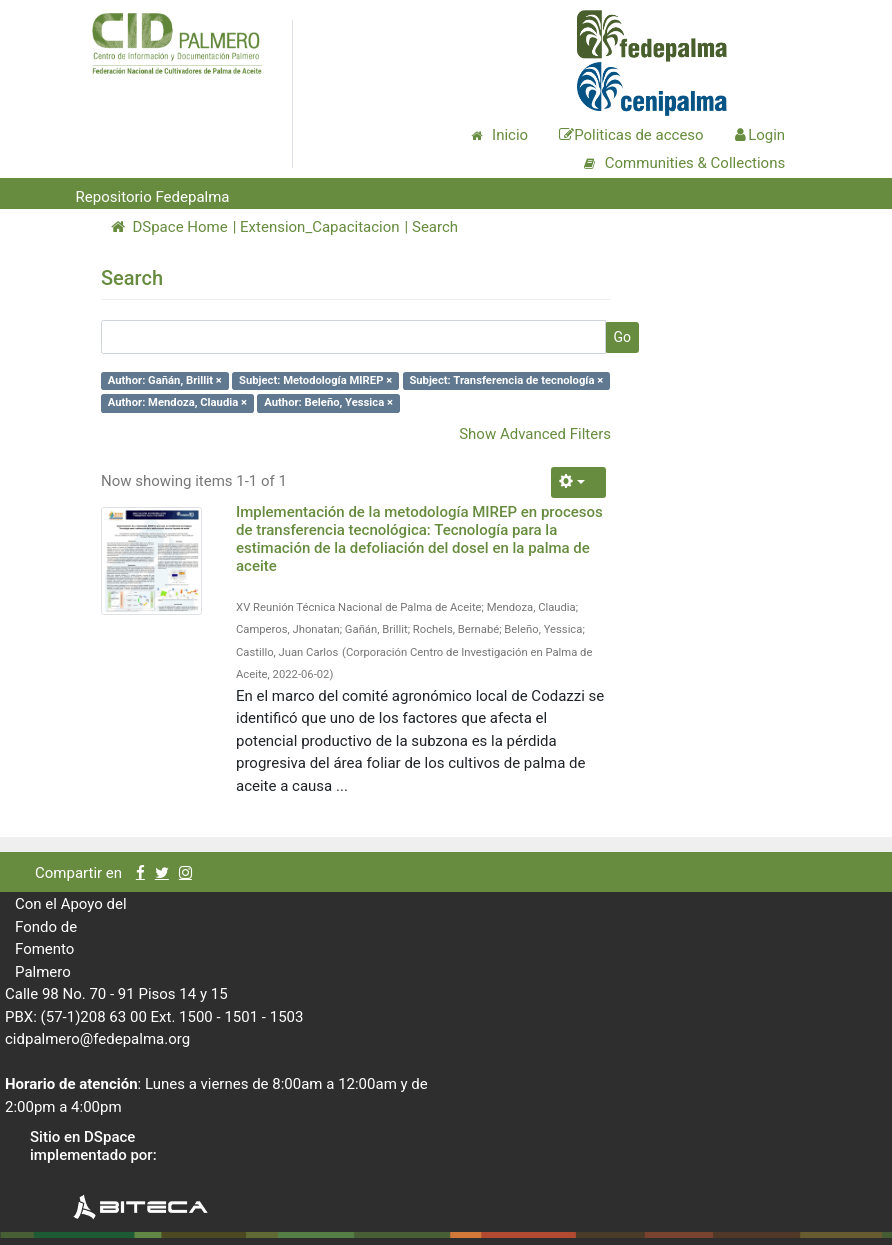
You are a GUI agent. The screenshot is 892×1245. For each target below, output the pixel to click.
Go (622, 337)
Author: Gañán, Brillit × (165, 380)
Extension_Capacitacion (320, 227)
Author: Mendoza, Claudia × (177, 402)
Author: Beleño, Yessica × (328, 402)
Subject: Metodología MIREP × (315, 380)
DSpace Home (169, 227)
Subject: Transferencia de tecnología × (506, 380)
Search (435, 227)
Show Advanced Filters (535, 434)
